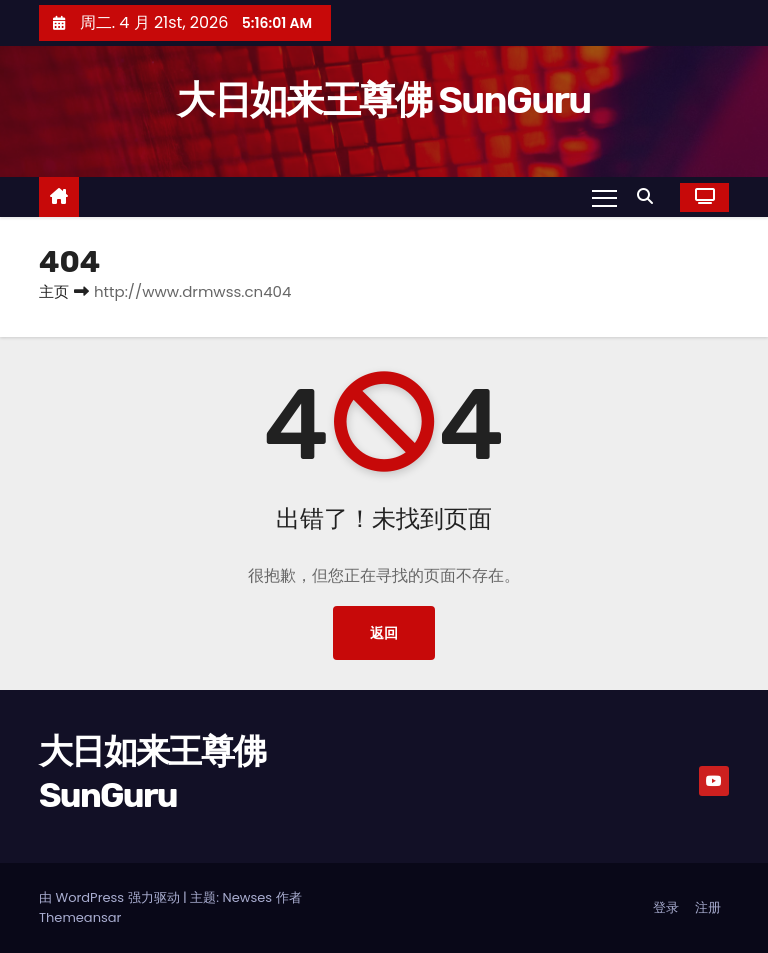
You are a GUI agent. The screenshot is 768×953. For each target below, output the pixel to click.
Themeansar (80, 917)
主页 (54, 291)
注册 (708, 907)
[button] (650, 196)
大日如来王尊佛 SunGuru (383, 100)
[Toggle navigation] (604, 197)
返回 (384, 633)
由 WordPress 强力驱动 (111, 897)
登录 (666, 907)
